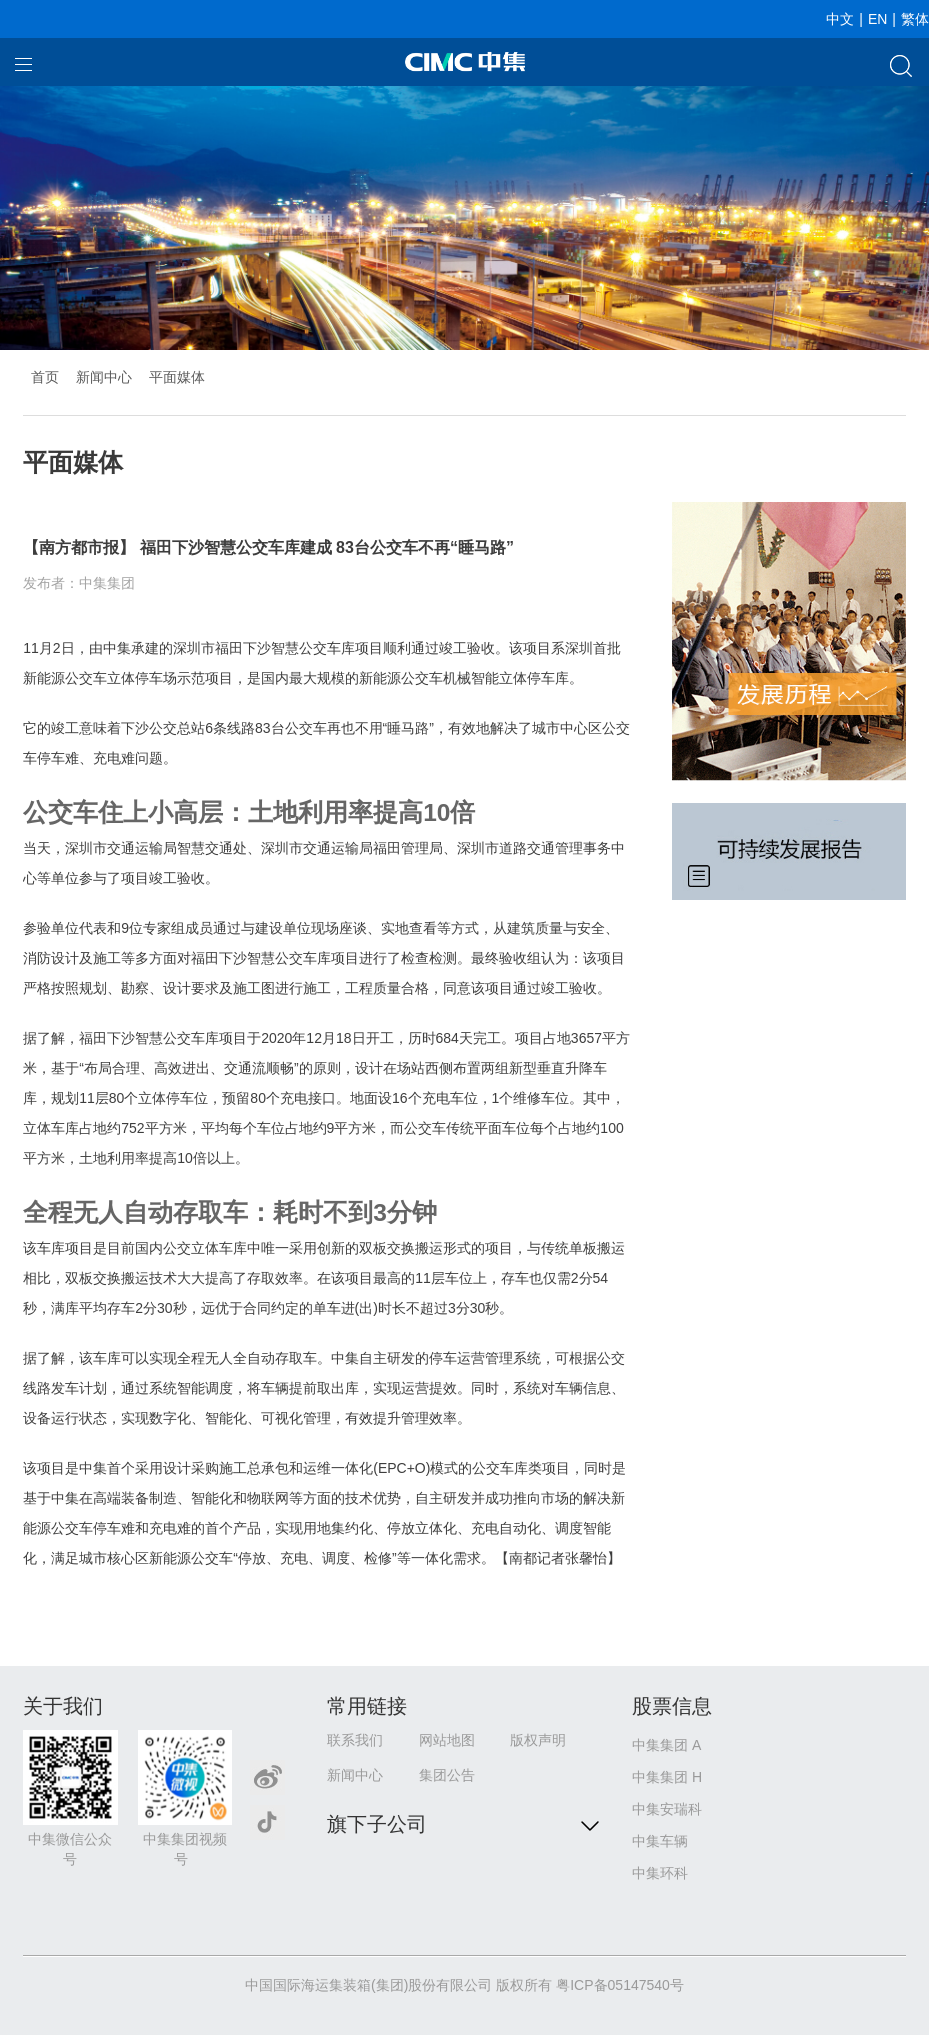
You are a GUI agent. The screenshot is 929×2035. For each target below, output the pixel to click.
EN (877, 19)
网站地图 (447, 1740)
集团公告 (447, 1775)
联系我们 (355, 1740)
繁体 (915, 19)
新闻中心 (104, 377)
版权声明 (538, 1740)
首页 (45, 377)
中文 (840, 19)
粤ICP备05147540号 (620, 1985)
